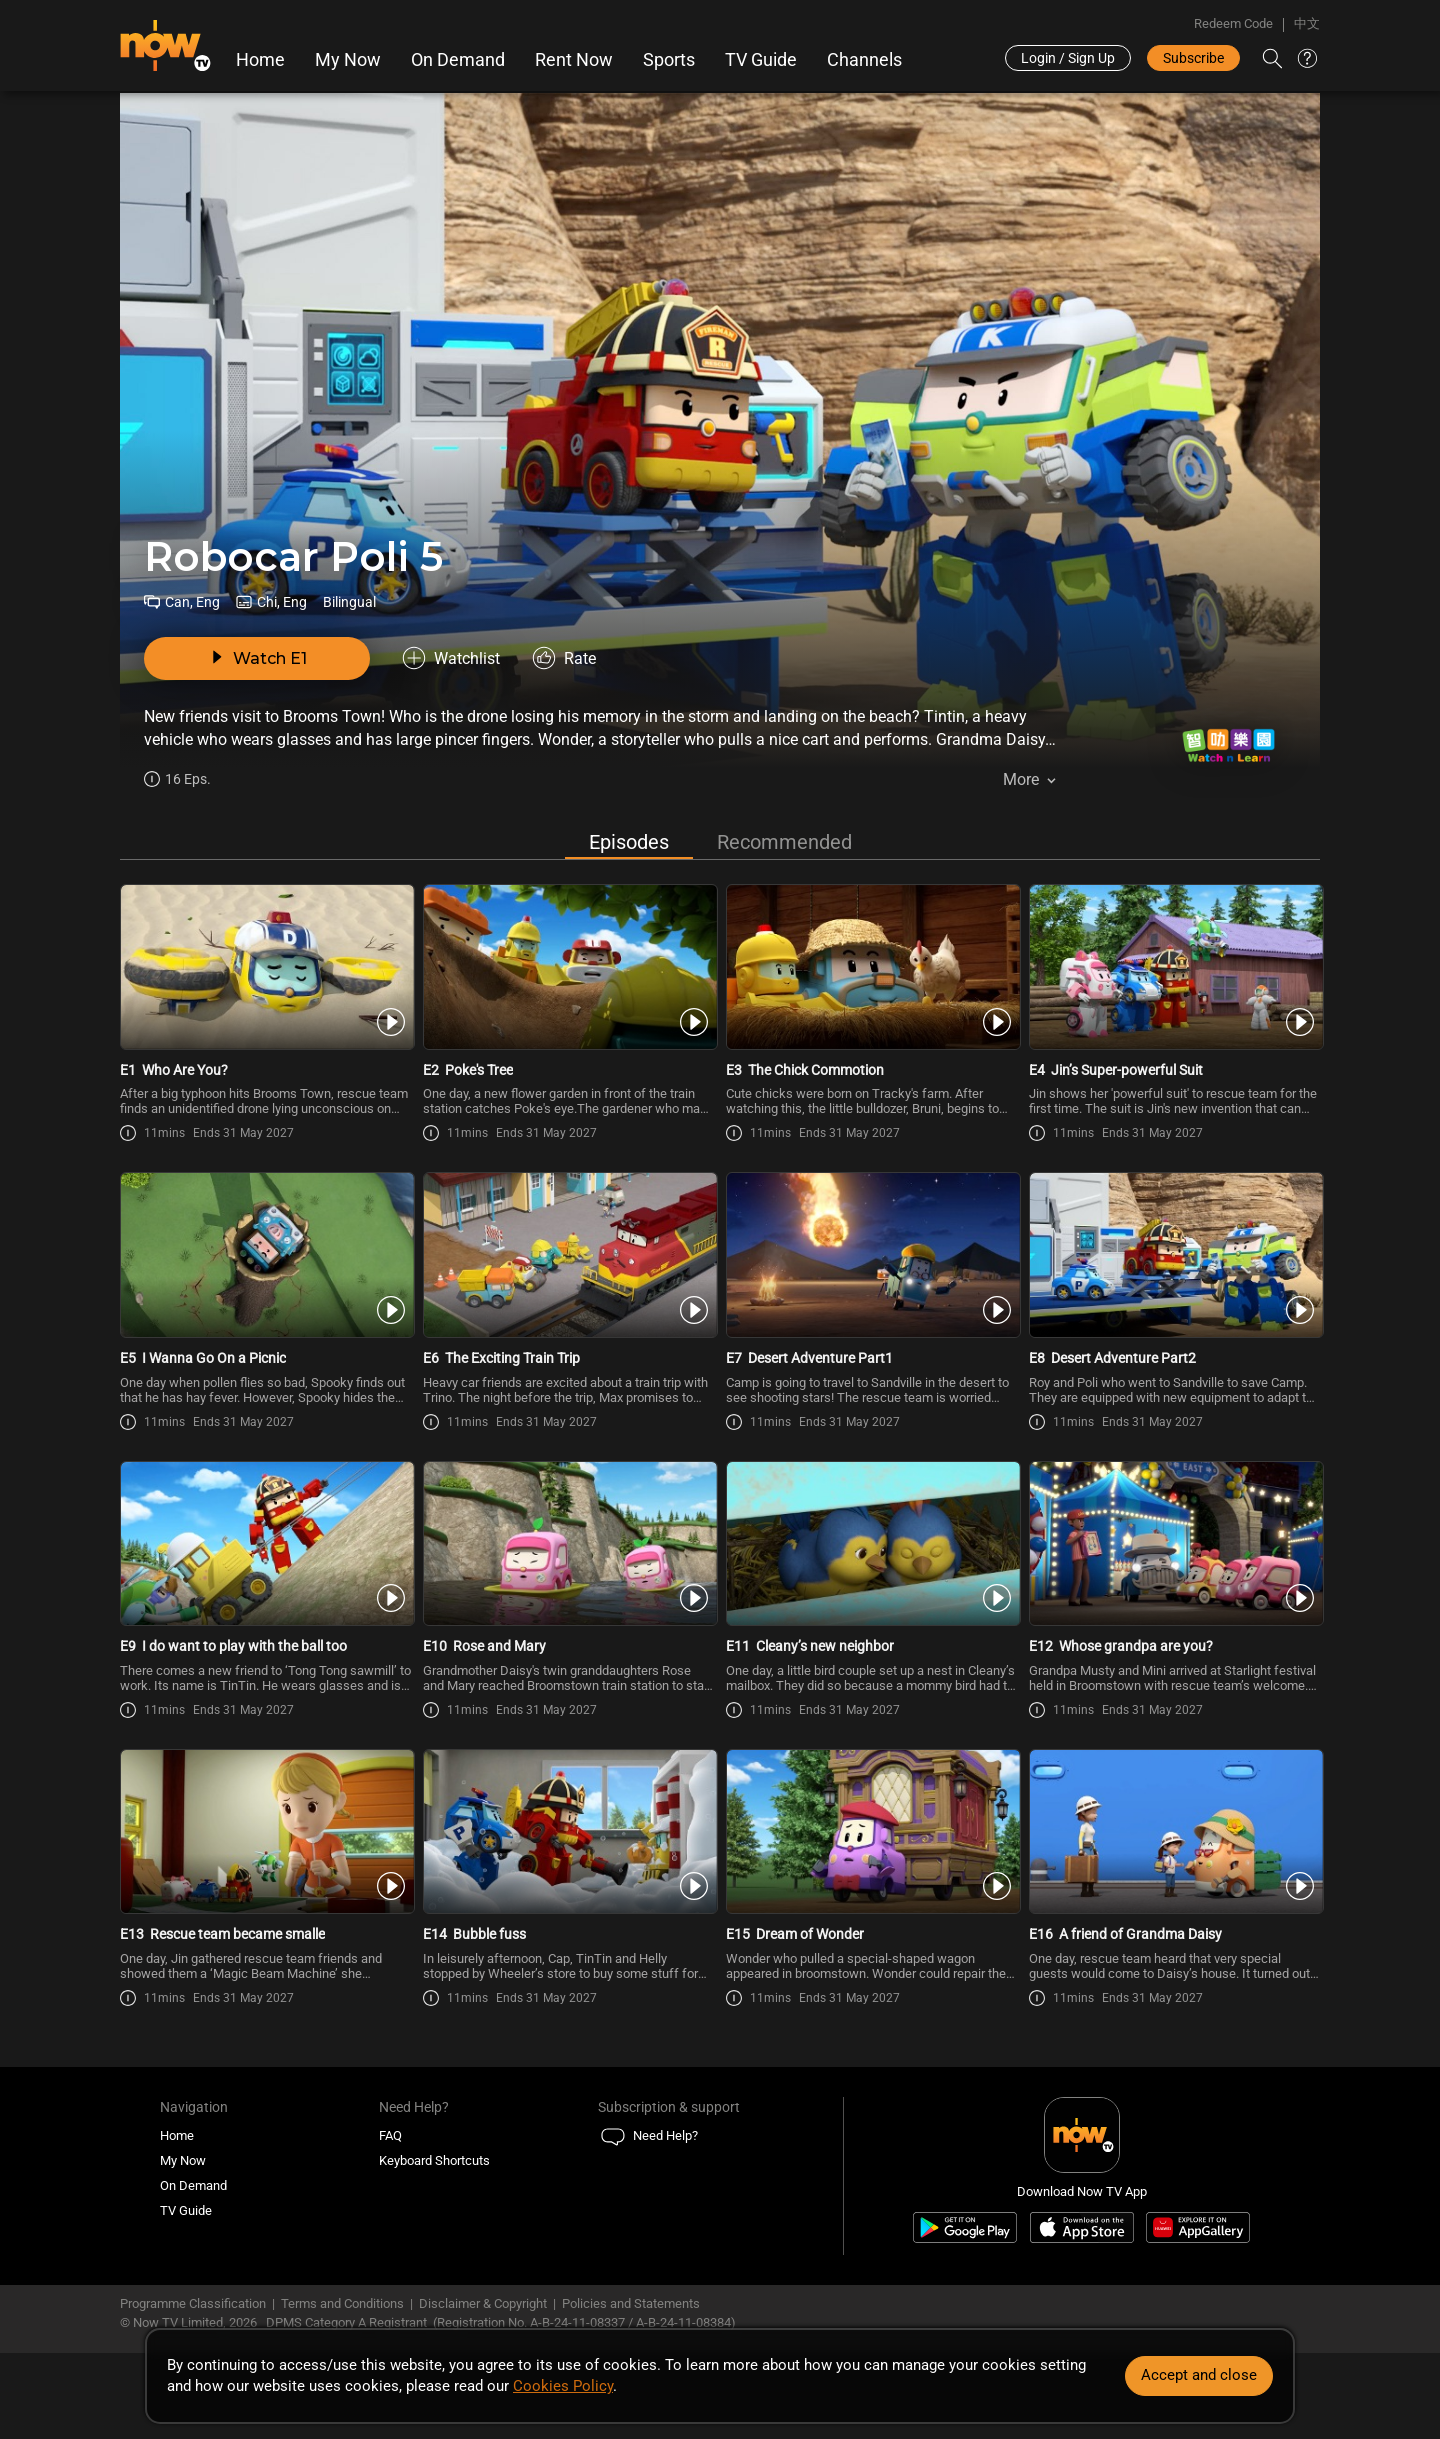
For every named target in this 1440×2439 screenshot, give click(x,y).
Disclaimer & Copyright (483, 2303)
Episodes (629, 842)
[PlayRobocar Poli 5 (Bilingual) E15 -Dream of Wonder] (871, 1832)
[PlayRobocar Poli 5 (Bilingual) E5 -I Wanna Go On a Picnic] (265, 1255)
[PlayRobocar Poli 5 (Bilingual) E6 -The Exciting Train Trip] (568, 1255)
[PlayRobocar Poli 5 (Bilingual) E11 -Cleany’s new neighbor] (871, 1544)
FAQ (390, 2135)
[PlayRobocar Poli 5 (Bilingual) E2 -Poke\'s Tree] (568, 967)
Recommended (784, 842)
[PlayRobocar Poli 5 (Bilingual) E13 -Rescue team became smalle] (265, 1832)
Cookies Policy (563, 2386)
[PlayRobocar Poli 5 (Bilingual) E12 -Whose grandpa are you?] (1174, 1544)
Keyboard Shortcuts (434, 2160)
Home (260, 60)
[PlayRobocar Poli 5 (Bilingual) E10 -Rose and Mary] (568, 1544)
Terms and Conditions (342, 2303)
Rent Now (574, 60)
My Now (348, 60)
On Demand (458, 60)
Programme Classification (193, 2303)
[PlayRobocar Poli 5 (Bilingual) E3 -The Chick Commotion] (871, 967)
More (1021, 779)
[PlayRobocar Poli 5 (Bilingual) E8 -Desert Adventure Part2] (1174, 1255)
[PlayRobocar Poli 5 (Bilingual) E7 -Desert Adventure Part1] (871, 1255)
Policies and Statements (631, 2303)
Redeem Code (1233, 23)
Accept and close (1199, 2375)
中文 (1307, 23)
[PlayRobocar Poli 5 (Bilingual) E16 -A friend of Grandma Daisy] (1174, 1832)
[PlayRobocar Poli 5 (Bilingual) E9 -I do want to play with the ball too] (265, 1544)
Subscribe (1193, 58)
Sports (669, 60)
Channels (864, 60)
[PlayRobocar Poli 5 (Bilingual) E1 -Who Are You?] (265, 967)
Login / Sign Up (1068, 58)
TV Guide (761, 60)
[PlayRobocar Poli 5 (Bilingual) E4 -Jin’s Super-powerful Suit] (1174, 967)
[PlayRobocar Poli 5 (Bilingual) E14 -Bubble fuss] (568, 1832)
